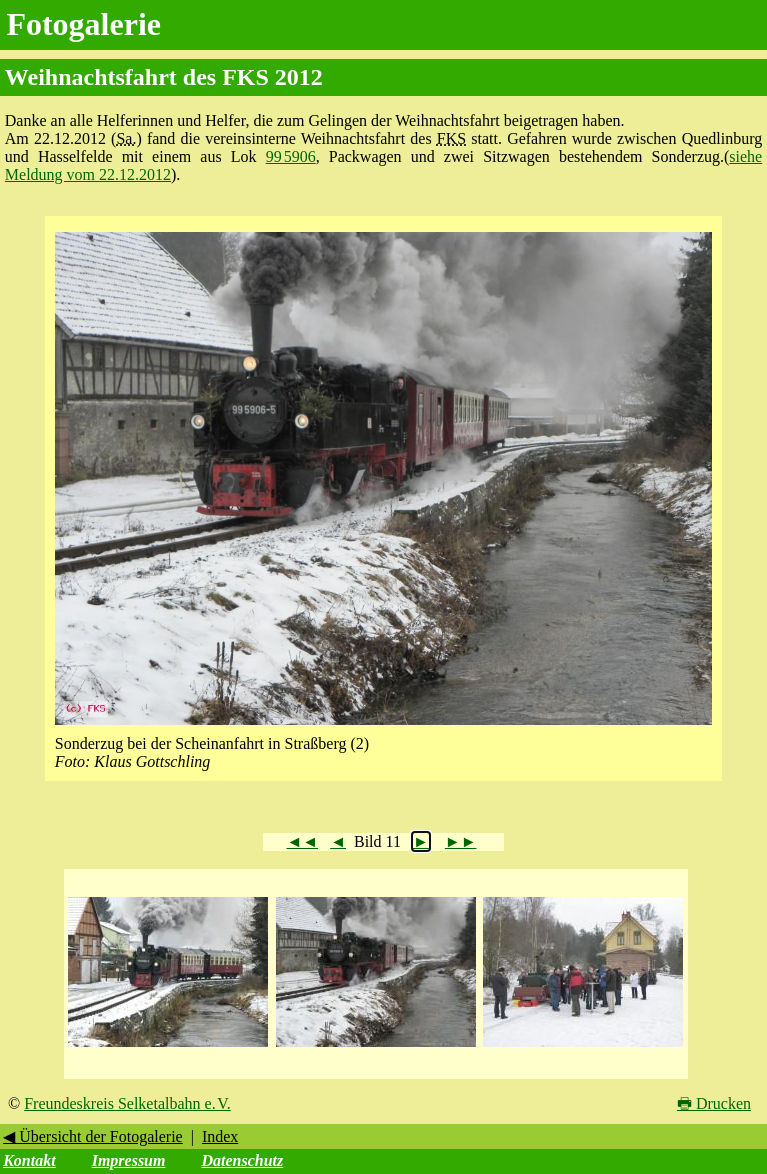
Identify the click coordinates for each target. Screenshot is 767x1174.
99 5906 (291, 156)
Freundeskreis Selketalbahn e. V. (127, 1103)
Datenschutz (242, 1160)
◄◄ (302, 841)
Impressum (129, 1160)
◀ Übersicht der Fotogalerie (93, 1136)
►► (461, 841)
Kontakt (29, 1160)
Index (220, 1136)
